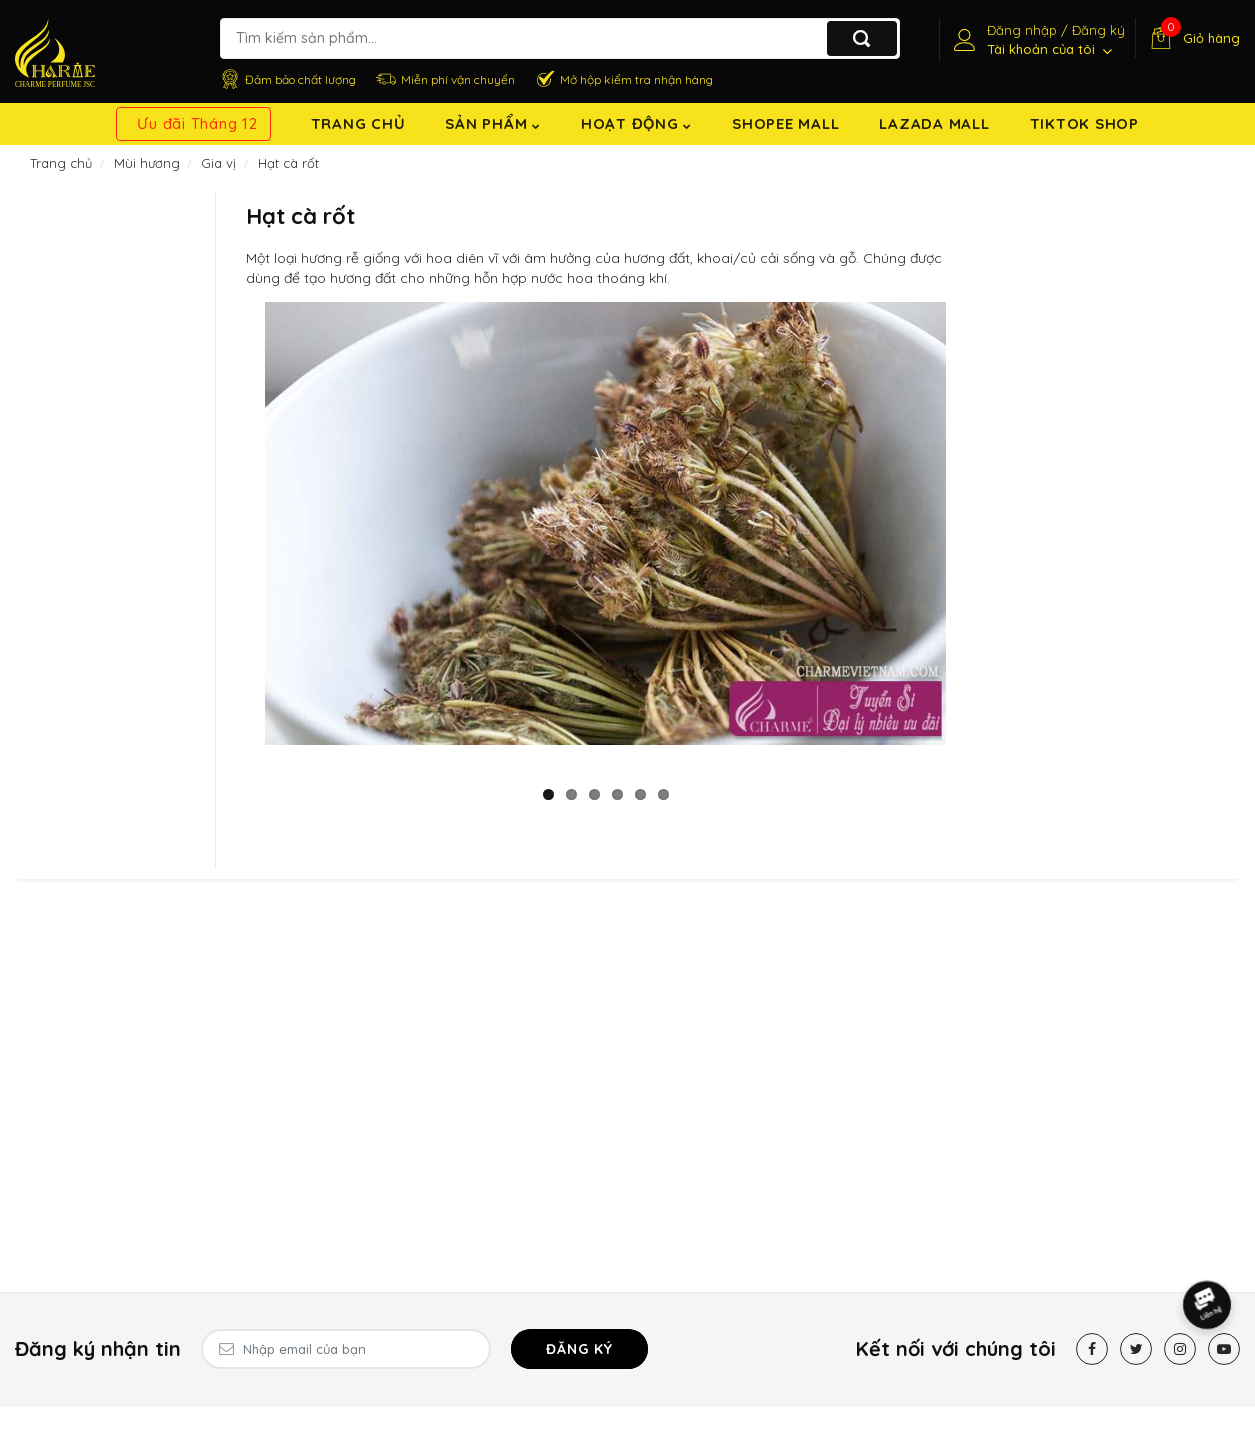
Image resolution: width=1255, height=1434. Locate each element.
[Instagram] (1180, 1349)
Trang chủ (358, 123)
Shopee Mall (785, 123)
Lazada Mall (934, 123)
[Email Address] (346, 1349)
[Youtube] (1224, 1349)
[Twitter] (1136, 1349)
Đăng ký (579, 1349)
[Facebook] (1092, 1349)
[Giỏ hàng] (1192, 38)
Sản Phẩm (493, 123)
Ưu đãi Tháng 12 (197, 123)
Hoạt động (636, 123)
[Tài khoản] (1037, 40)
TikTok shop (1084, 123)
